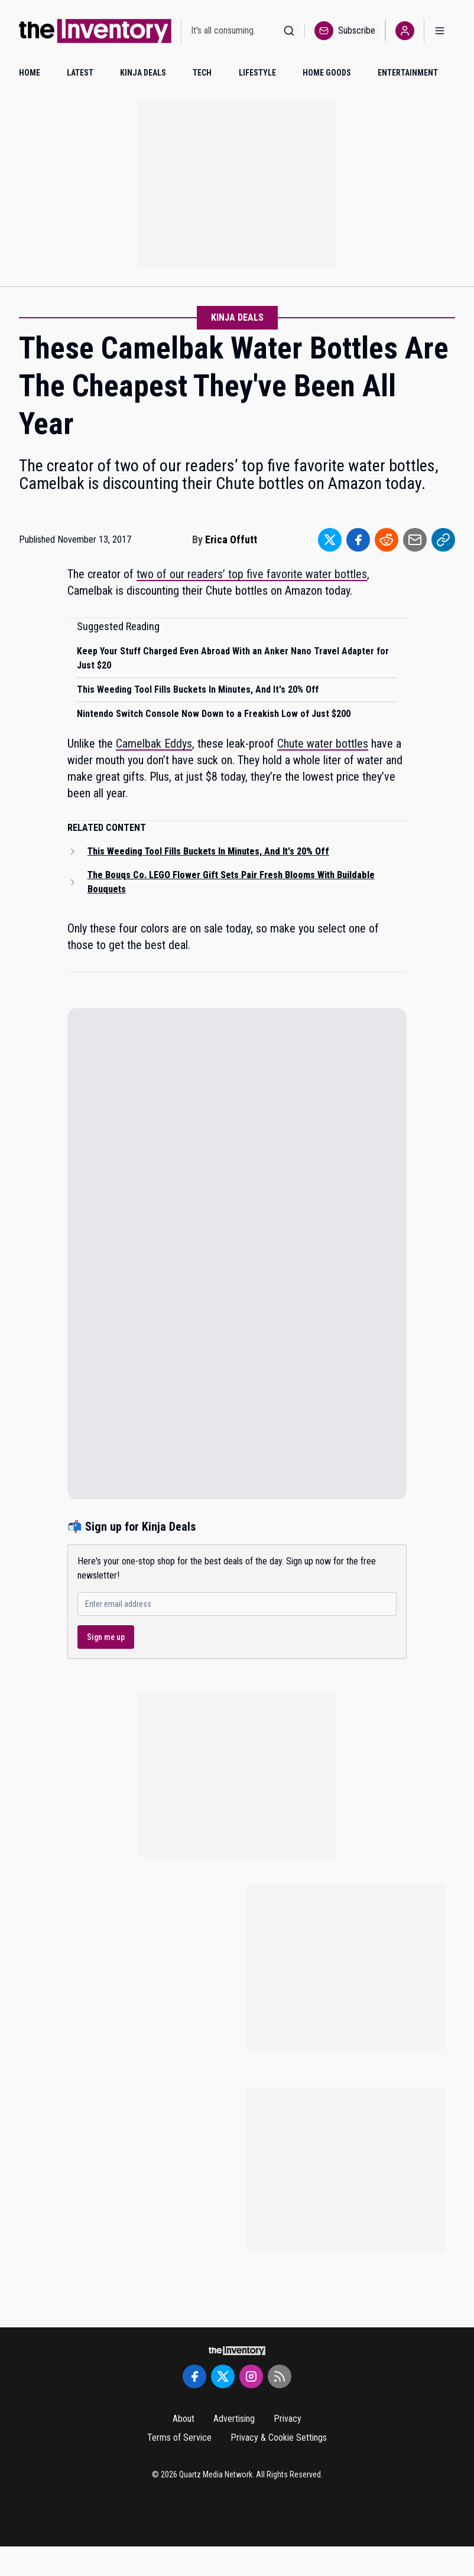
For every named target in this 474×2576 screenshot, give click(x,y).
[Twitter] (223, 2376)
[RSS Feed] (279, 2376)
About (183, 2418)
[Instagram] (251, 2376)
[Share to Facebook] (358, 540)
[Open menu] (440, 31)
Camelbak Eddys (154, 743)
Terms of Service (179, 2437)
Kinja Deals (237, 317)
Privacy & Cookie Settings (278, 2437)
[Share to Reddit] (386, 540)
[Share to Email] (415, 540)
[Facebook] (194, 2376)
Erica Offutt (231, 539)
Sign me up (106, 1637)
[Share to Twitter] (330, 540)
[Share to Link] (443, 540)
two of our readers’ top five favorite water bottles (252, 574)
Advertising (234, 2418)
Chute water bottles (322, 743)
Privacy (287, 2418)
